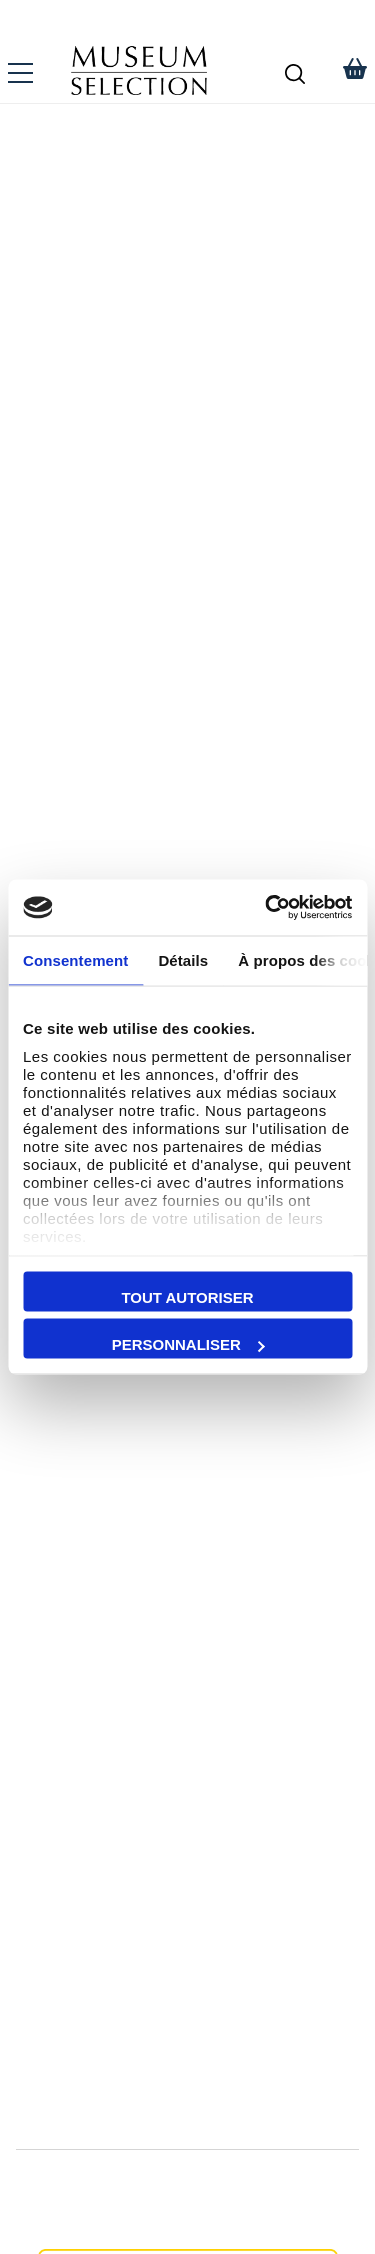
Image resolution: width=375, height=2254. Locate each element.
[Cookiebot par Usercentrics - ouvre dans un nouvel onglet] (267, 908)
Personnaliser (188, 1344)
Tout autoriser (187, 1296)
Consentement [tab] (75, 959)
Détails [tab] (183, 959)
